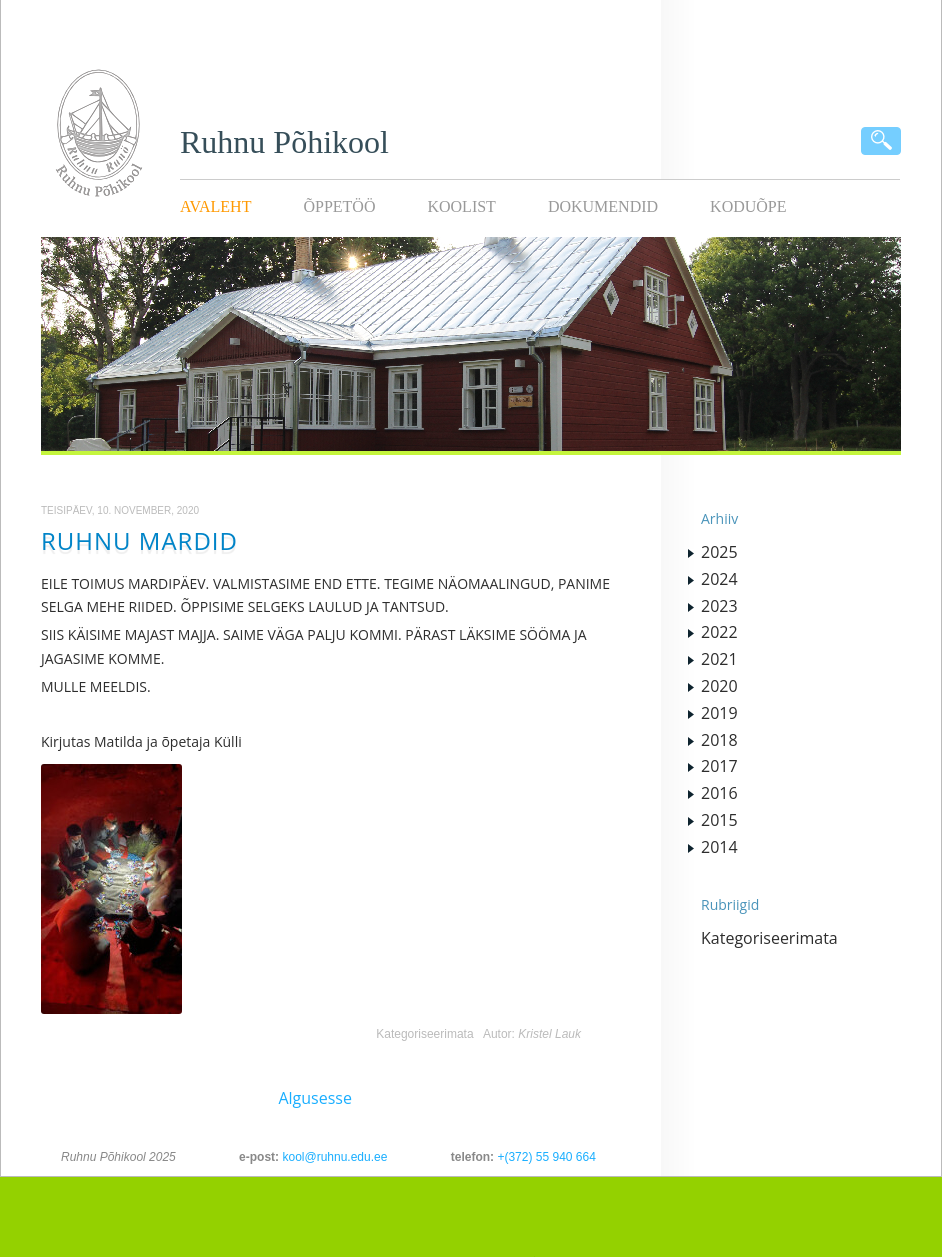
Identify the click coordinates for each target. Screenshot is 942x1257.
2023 (719, 606)
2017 (719, 766)
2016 (719, 793)
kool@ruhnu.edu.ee (334, 1157)
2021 (719, 659)
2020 (719, 686)
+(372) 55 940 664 (546, 1157)
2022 (719, 632)
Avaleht (215, 206)
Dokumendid (603, 206)
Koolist (461, 206)
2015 (719, 820)
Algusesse (315, 1098)
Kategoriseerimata (424, 1034)
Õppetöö (339, 206)
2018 (719, 740)
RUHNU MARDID (139, 540)
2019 (719, 713)
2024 (719, 579)
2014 (719, 847)
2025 (719, 552)
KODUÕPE (748, 206)
